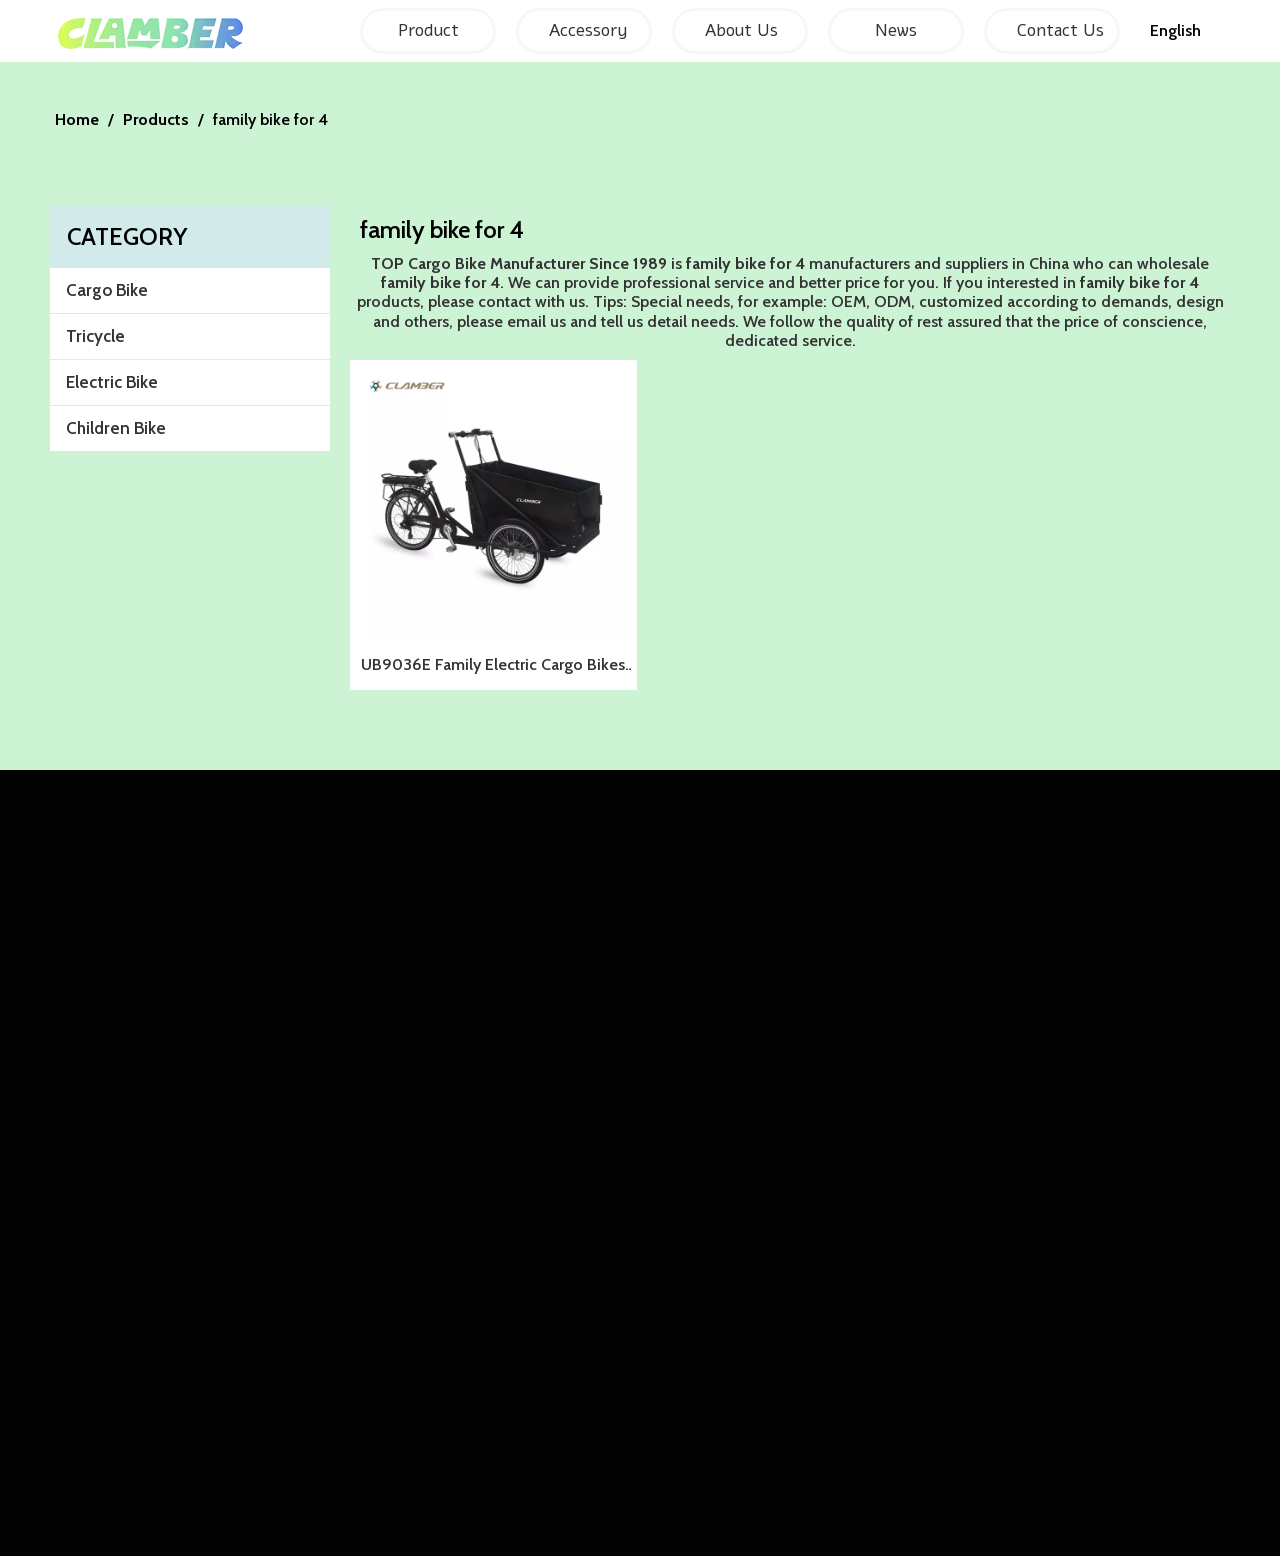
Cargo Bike (107, 290)
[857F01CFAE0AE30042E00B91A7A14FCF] (640, 78)
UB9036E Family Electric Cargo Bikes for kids (493, 667)
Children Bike (116, 428)
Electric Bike (112, 382)
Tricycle (95, 336)
